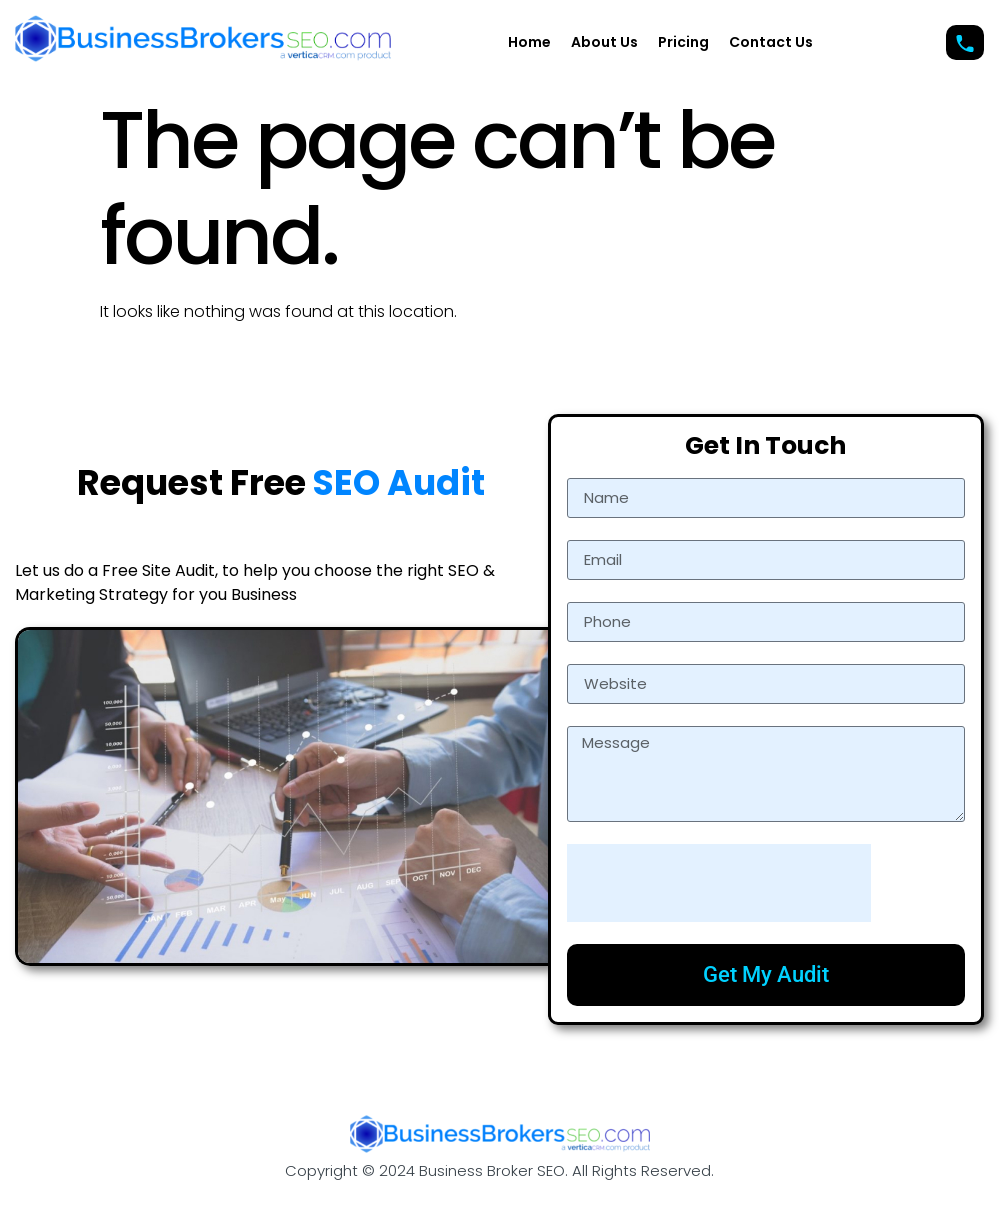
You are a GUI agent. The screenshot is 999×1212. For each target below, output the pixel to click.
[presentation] (719, 883)
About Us (604, 42)
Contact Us (771, 42)
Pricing (683, 42)
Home (529, 42)
